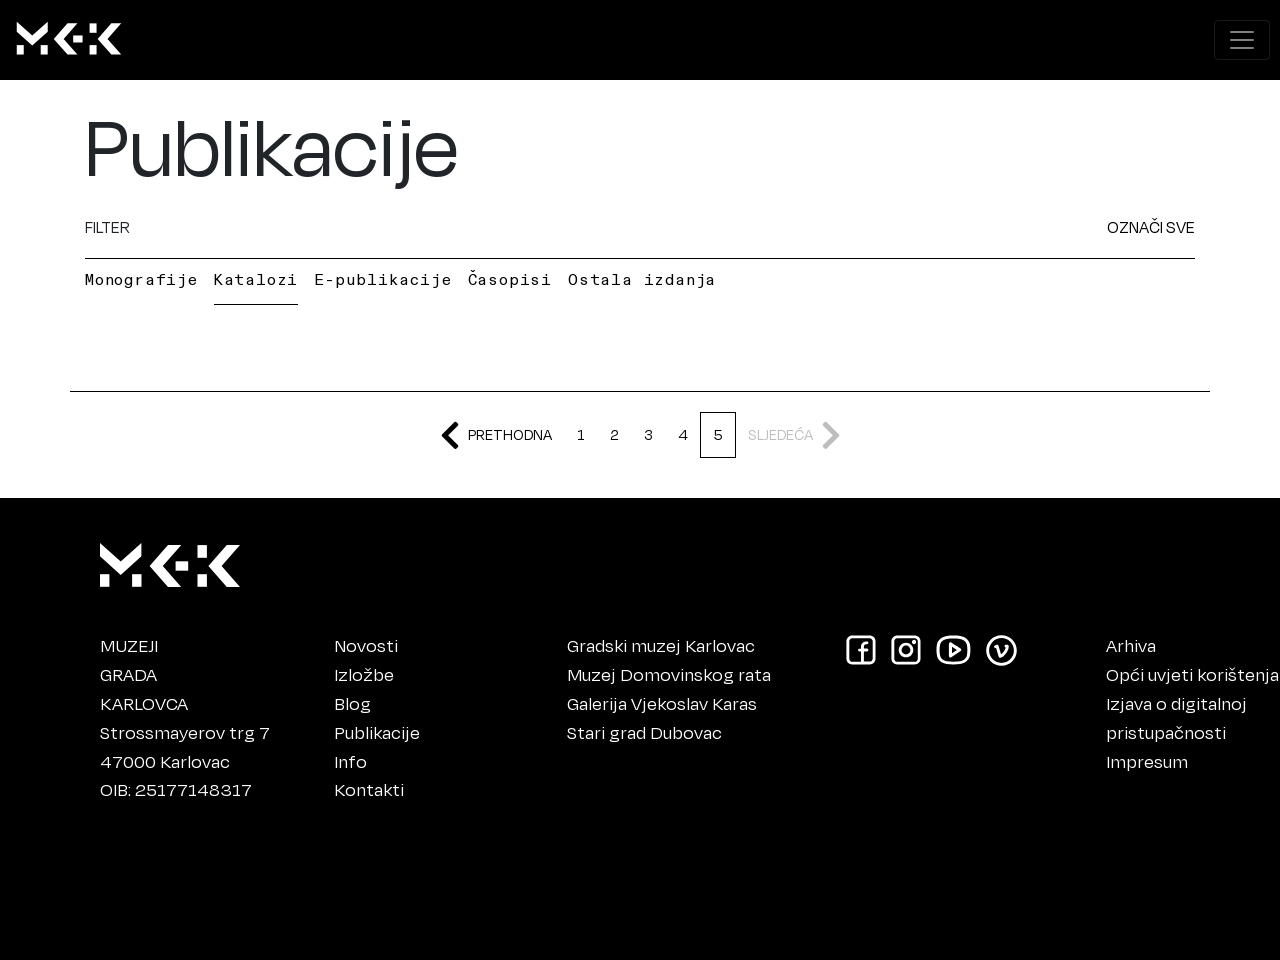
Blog (352, 703)
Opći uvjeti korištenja (1192, 674)
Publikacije (377, 732)
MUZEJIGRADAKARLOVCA (144, 674)
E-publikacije (382, 279)
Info (350, 761)
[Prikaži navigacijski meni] (1242, 40)
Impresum (1147, 761)
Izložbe (364, 674)
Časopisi (510, 279)
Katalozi (256, 279)
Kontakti (369, 789)
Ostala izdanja (642, 279)
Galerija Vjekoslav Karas (662, 703)
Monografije (141, 279)
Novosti (366, 645)
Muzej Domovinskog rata (669, 674)
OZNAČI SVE (1151, 226)
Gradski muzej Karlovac (661, 645)
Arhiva (1131, 645)
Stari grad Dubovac (644, 732)
